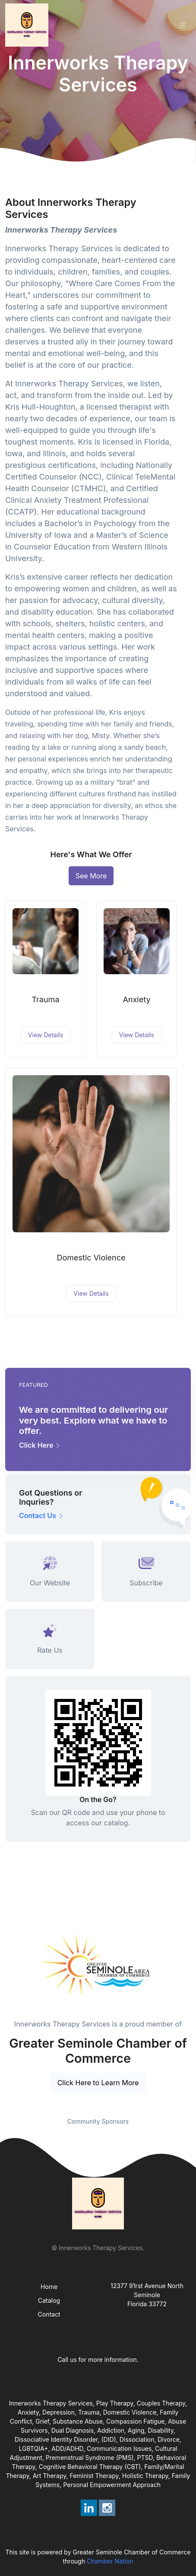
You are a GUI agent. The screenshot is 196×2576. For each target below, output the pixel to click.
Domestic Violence (91, 1257)
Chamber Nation (110, 2561)
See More (91, 875)
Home (49, 2286)
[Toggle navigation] (182, 25)
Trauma (45, 999)
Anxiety (136, 999)
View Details (45, 1035)
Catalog (49, 2300)
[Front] (28, 25)
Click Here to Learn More (98, 2082)
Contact (49, 2314)
